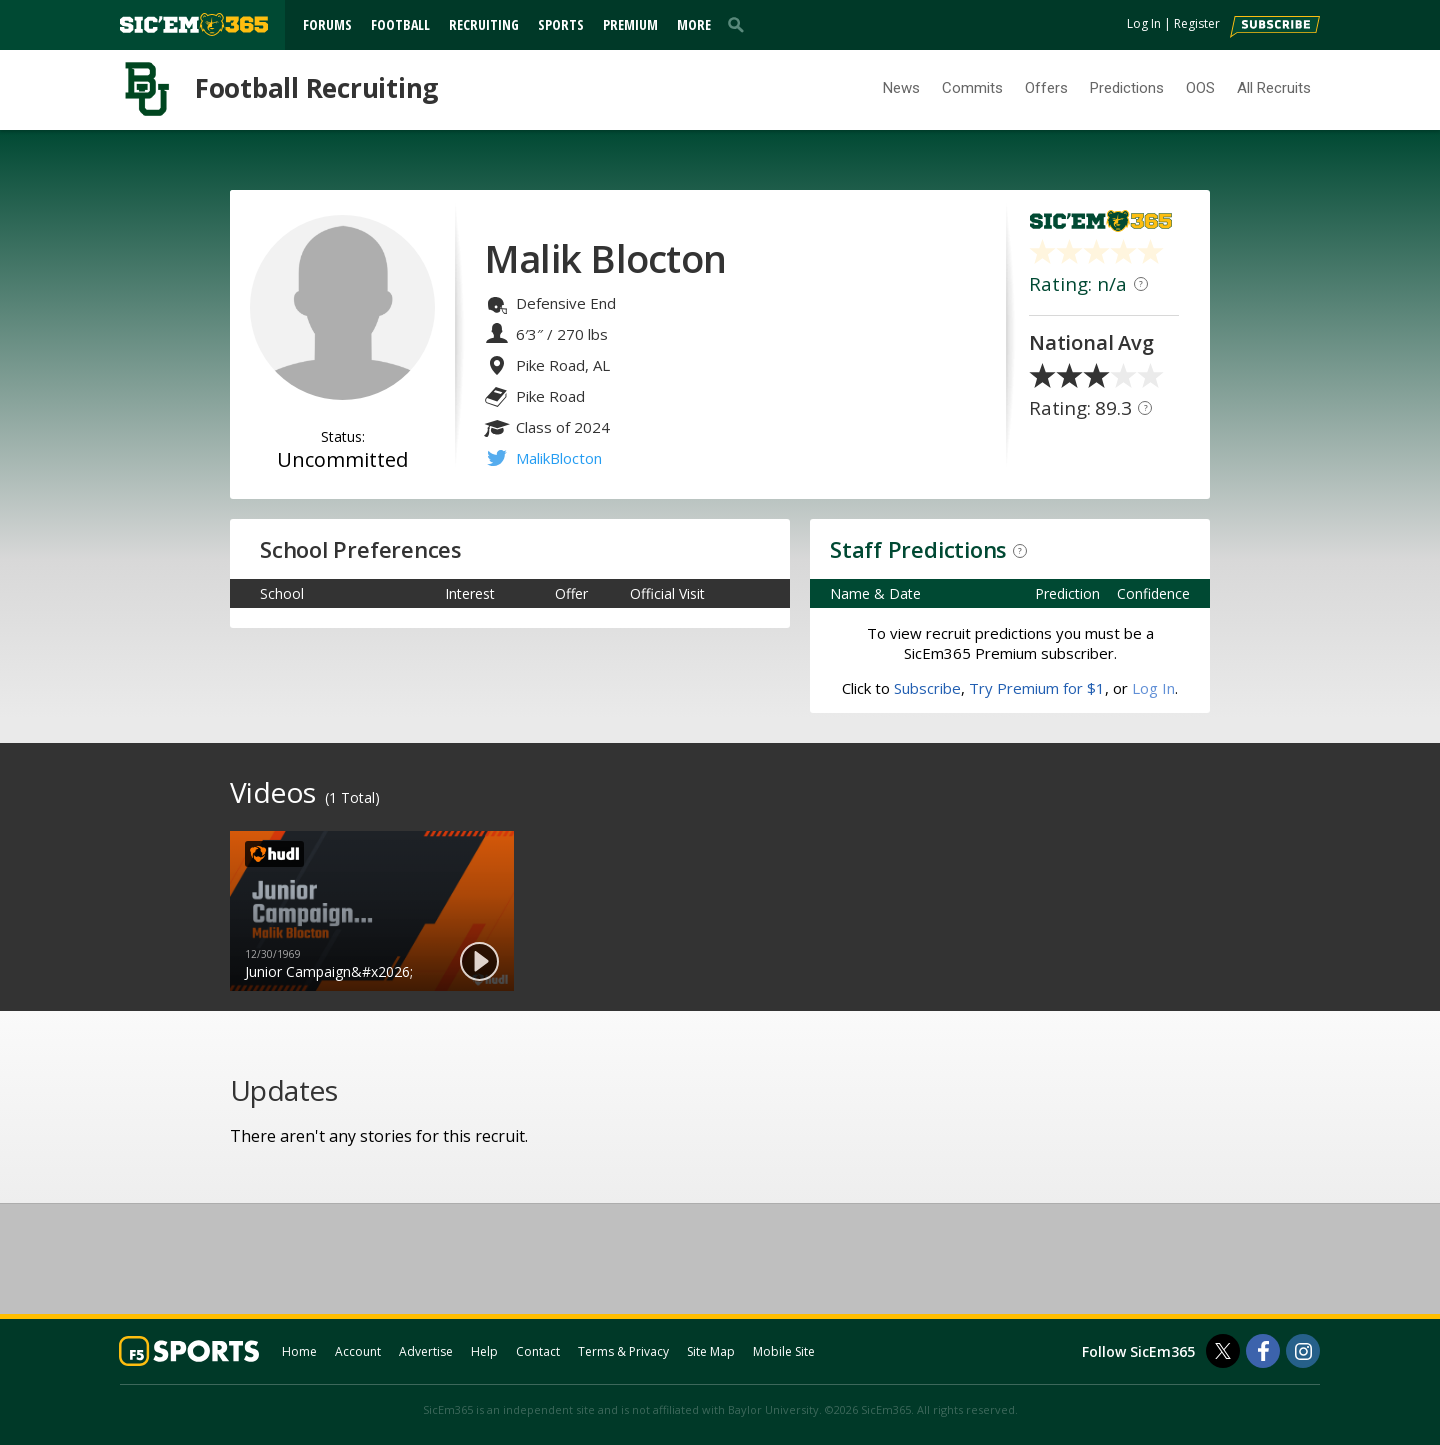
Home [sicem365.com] (299, 1351)
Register (1197, 23)
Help (484, 1351)
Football (400, 24)
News (901, 88)
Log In (1144, 23)
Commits (972, 88)
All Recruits (1274, 88)
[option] (372, 911)
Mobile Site (784, 1351)
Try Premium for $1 (1037, 688)
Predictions (1127, 88)
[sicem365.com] (194, 24)
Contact (538, 1351)
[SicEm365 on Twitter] (1223, 1351)
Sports (561, 24)
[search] (740, 24)
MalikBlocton (559, 458)
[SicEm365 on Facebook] (1263, 1351)
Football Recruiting (316, 88)
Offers (1046, 88)
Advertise (426, 1351)
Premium (630, 24)
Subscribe (927, 688)
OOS (1200, 88)
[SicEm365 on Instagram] (1303, 1351)
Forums (327, 24)
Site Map (711, 1351)
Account (358, 1351)
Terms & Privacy (623, 1351)
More (694, 24)
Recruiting (484, 24)
